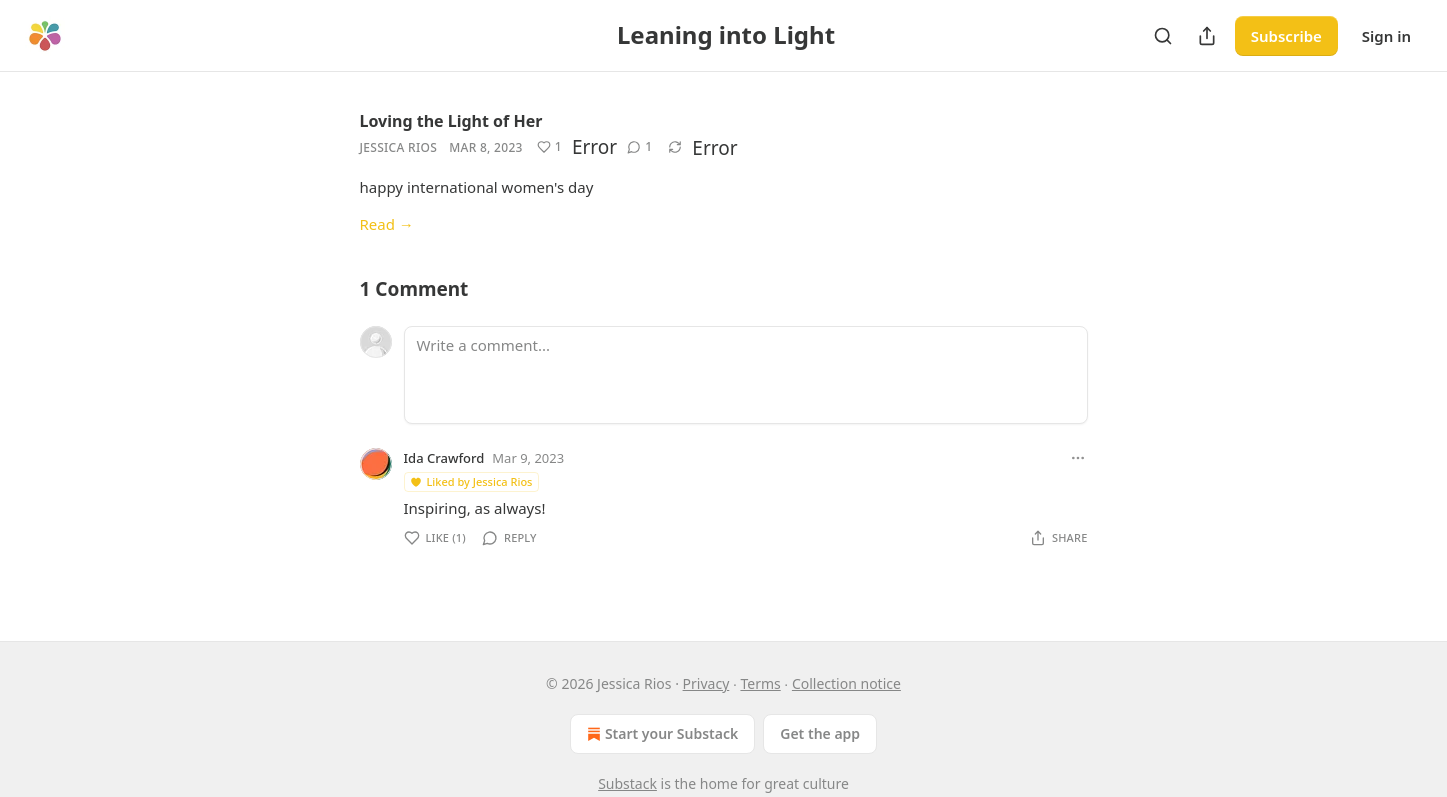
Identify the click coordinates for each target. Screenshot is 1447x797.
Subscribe (1286, 36)
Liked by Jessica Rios (471, 481)
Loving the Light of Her (451, 121)
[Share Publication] (1207, 36)
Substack (627, 783)
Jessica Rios (399, 147)
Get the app (820, 733)
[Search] (1163, 36)
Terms (760, 683)
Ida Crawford (444, 458)
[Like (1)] (549, 147)
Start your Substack (660, 734)
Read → (387, 224)
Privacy (706, 683)
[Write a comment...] (746, 375)
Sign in (1386, 36)
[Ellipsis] (1078, 458)
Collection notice (846, 683)
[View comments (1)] (639, 147)
